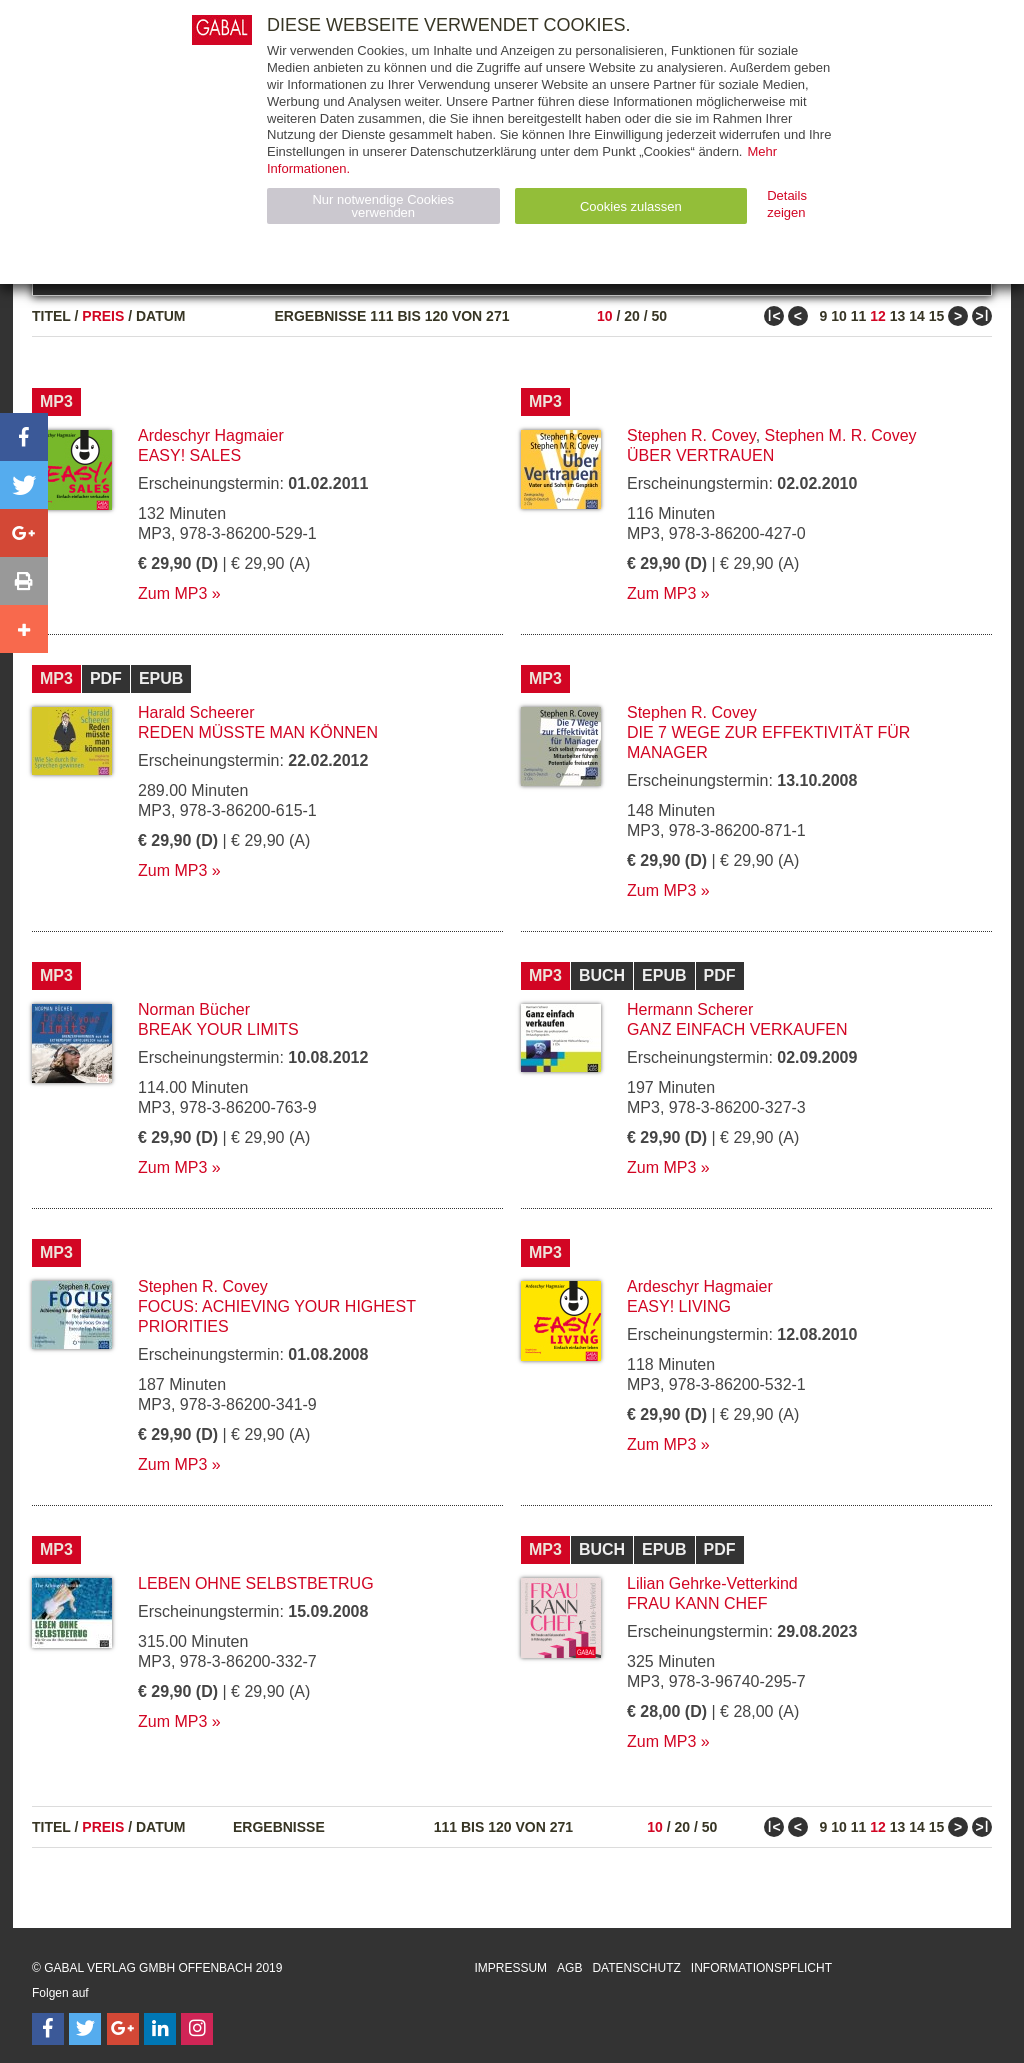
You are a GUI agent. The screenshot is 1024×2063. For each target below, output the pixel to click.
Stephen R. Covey (691, 435)
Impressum (510, 1968)
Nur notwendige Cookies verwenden (383, 206)
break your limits (218, 1029)
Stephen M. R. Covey (841, 435)
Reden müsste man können (258, 732)
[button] (24, 437)
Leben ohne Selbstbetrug (256, 1583)
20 (632, 316)
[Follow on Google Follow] (123, 2029)
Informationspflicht (761, 1968)
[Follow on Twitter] (85, 2029)
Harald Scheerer (196, 712)
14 (917, 316)
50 (659, 316)
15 (937, 316)
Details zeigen (787, 204)
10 (605, 316)
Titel (51, 316)
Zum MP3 (172, 593)
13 (898, 316)
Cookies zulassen (631, 206)
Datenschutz (636, 1968)
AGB (569, 1968)
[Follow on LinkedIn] (160, 2029)
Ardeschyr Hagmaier (211, 435)
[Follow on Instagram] (197, 2029)
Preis (103, 316)
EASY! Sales (189, 455)
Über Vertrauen (700, 455)
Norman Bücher (194, 1009)
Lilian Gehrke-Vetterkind (712, 1583)
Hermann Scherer (690, 1009)
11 (859, 316)
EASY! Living (679, 1306)
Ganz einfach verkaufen (737, 1029)
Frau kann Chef (697, 1603)
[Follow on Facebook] (48, 2029)
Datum (161, 316)
